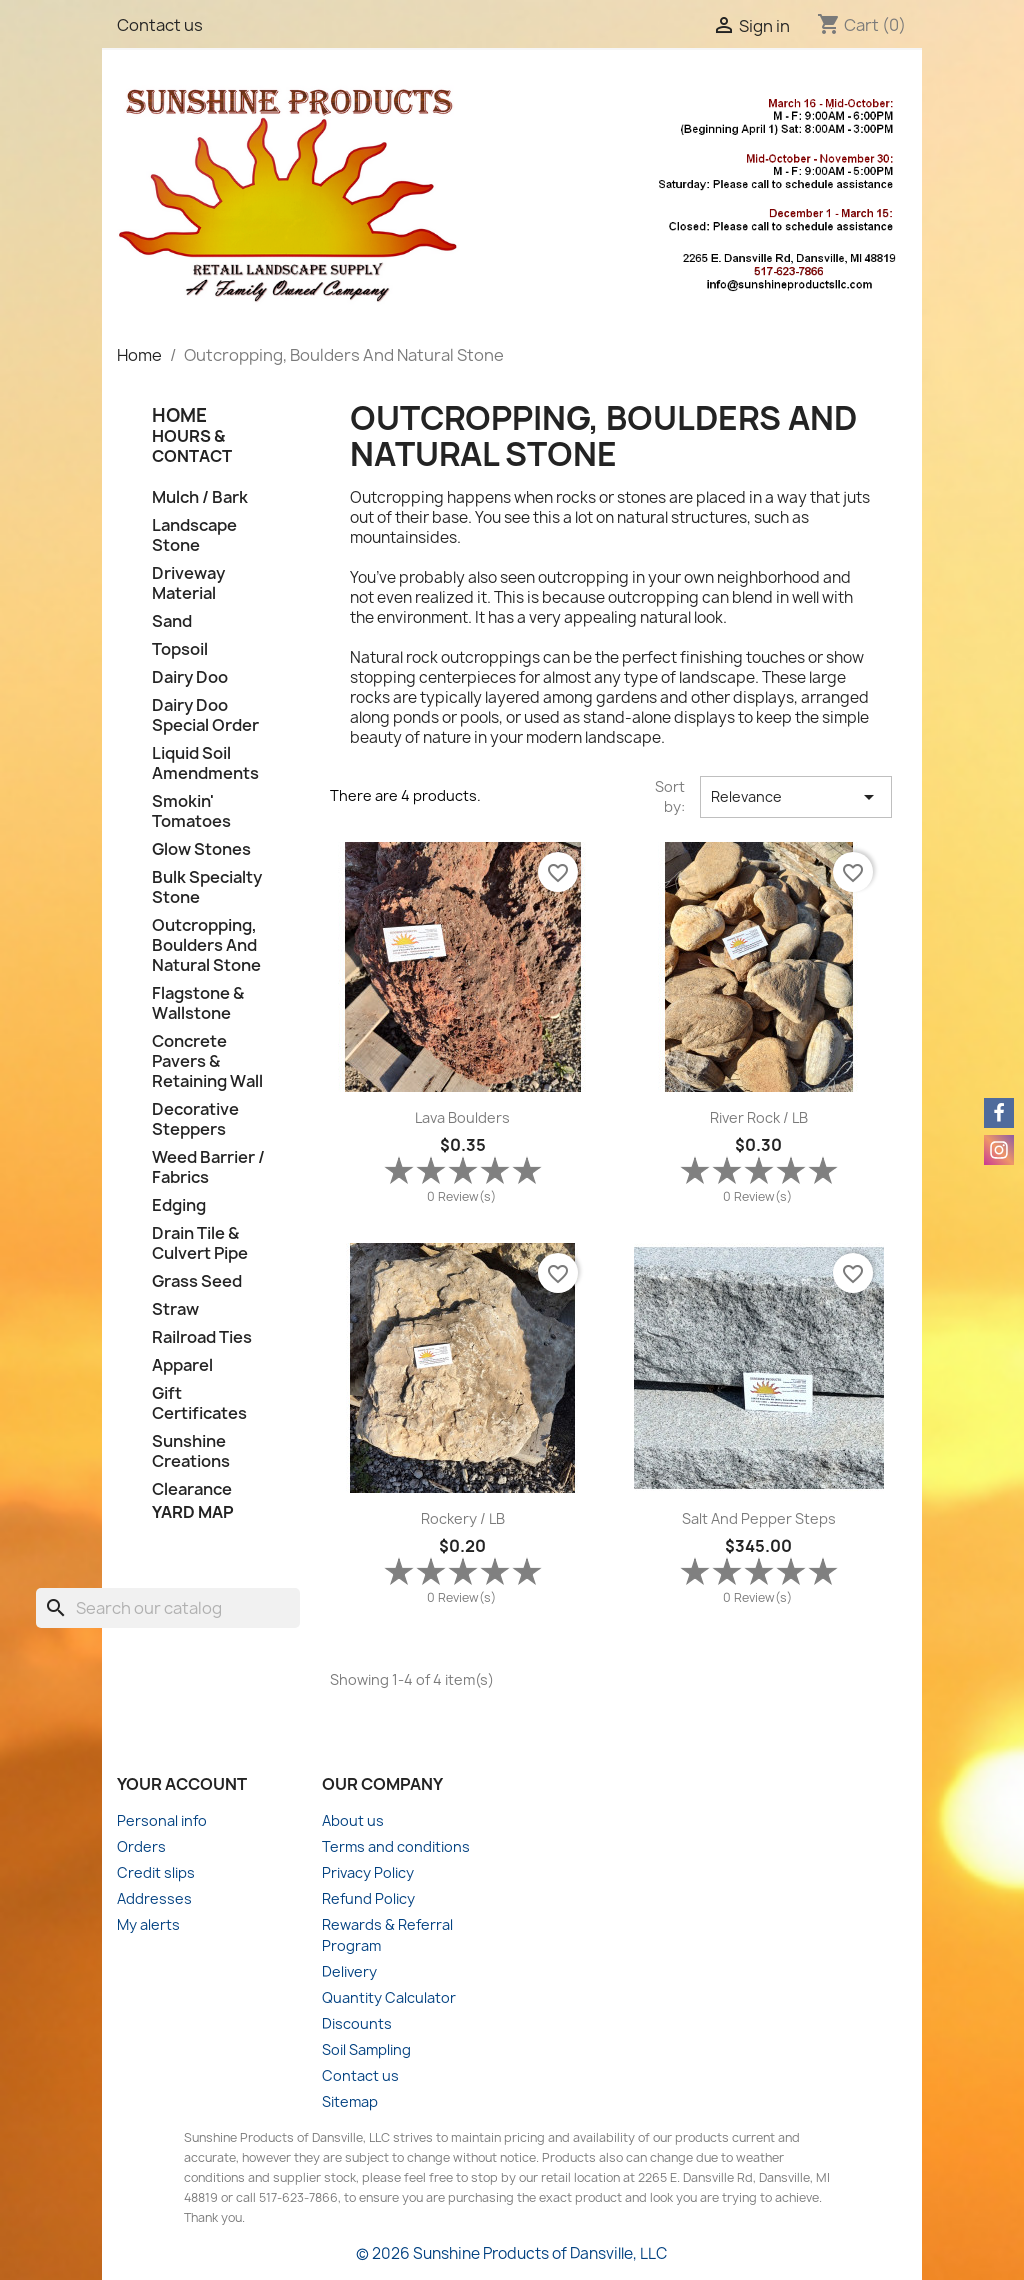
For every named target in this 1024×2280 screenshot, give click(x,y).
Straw (175, 1309)
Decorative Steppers (195, 1119)
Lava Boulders (462, 1117)
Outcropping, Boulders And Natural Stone (206, 945)
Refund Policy (368, 1898)
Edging (179, 1205)
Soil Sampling (366, 2049)
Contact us (160, 25)
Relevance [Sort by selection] (796, 797)
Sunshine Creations (191, 1451)
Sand (172, 621)
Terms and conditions (396, 1846)
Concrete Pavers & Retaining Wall (207, 1061)
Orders (141, 1846)
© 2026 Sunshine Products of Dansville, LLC (511, 2253)
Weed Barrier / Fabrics (208, 1167)
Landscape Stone (194, 535)
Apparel (182, 1365)
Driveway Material (188, 583)
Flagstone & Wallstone (198, 1003)
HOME (179, 415)
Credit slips (156, 1872)
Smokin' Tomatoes (191, 811)
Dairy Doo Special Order (205, 715)
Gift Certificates (199, 1403)
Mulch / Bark (200, 497)
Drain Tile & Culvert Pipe (200, 1243)
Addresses (154, 1898)
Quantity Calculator (389, 1997)
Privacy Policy (368, 1872)
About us (353, 1820)
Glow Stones (201, 849)
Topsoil (180, 649)
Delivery (349, 1971)
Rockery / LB (463, 1518)
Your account (182, 1784)
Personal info (162, 1820)
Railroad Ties (202, 1337)
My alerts (148, 1924)
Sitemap (350, 2101)
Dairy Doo (190, 677)
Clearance (192, 1489)
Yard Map (193, 1512)
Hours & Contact (192, 446)
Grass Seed (197, 1281)
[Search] (168, 1608)
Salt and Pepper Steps (759, 1518)
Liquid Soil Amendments (205, 763)
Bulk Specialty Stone (207, 887)
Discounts (357, 2023)
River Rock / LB (759, 1117)
